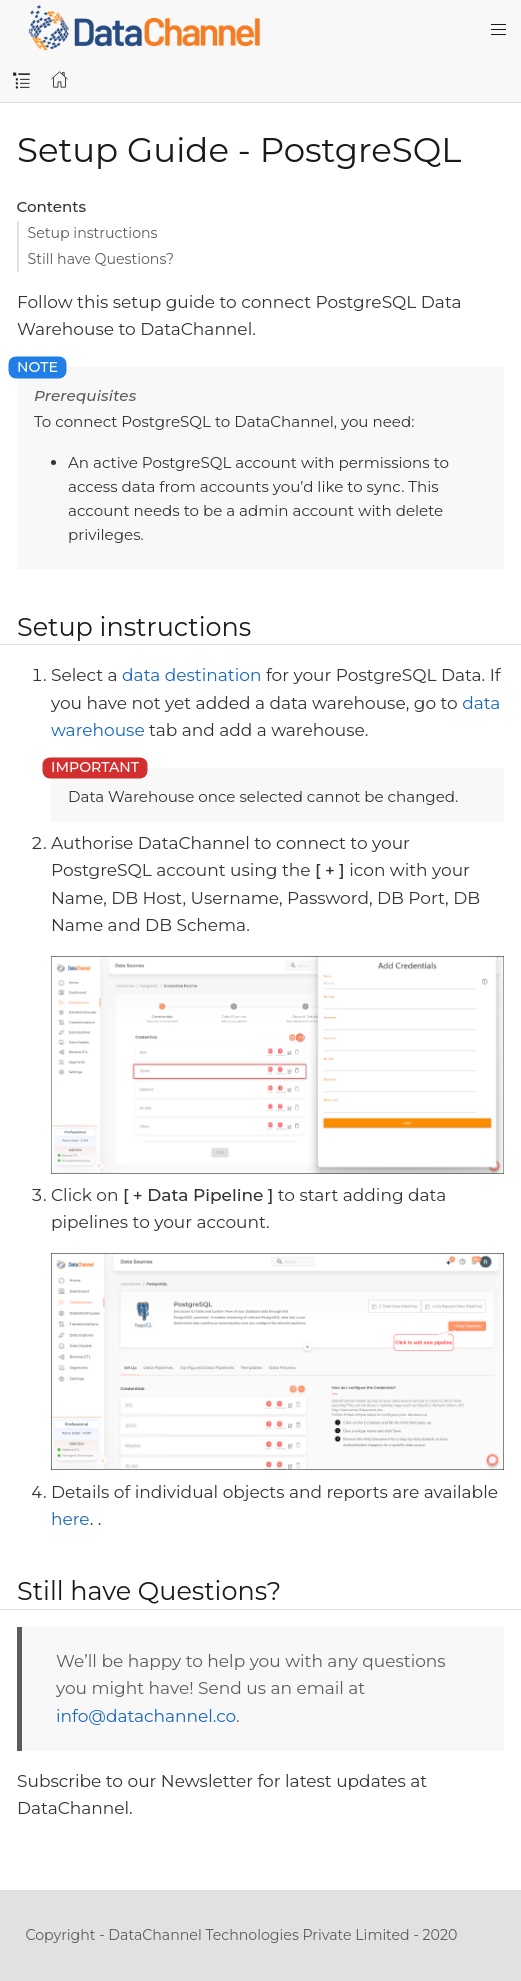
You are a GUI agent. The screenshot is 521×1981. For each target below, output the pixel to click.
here (70, 1519)
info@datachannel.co (146, 1716)
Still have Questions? (101, 259)
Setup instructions (93, 233)
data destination (191, 675)
